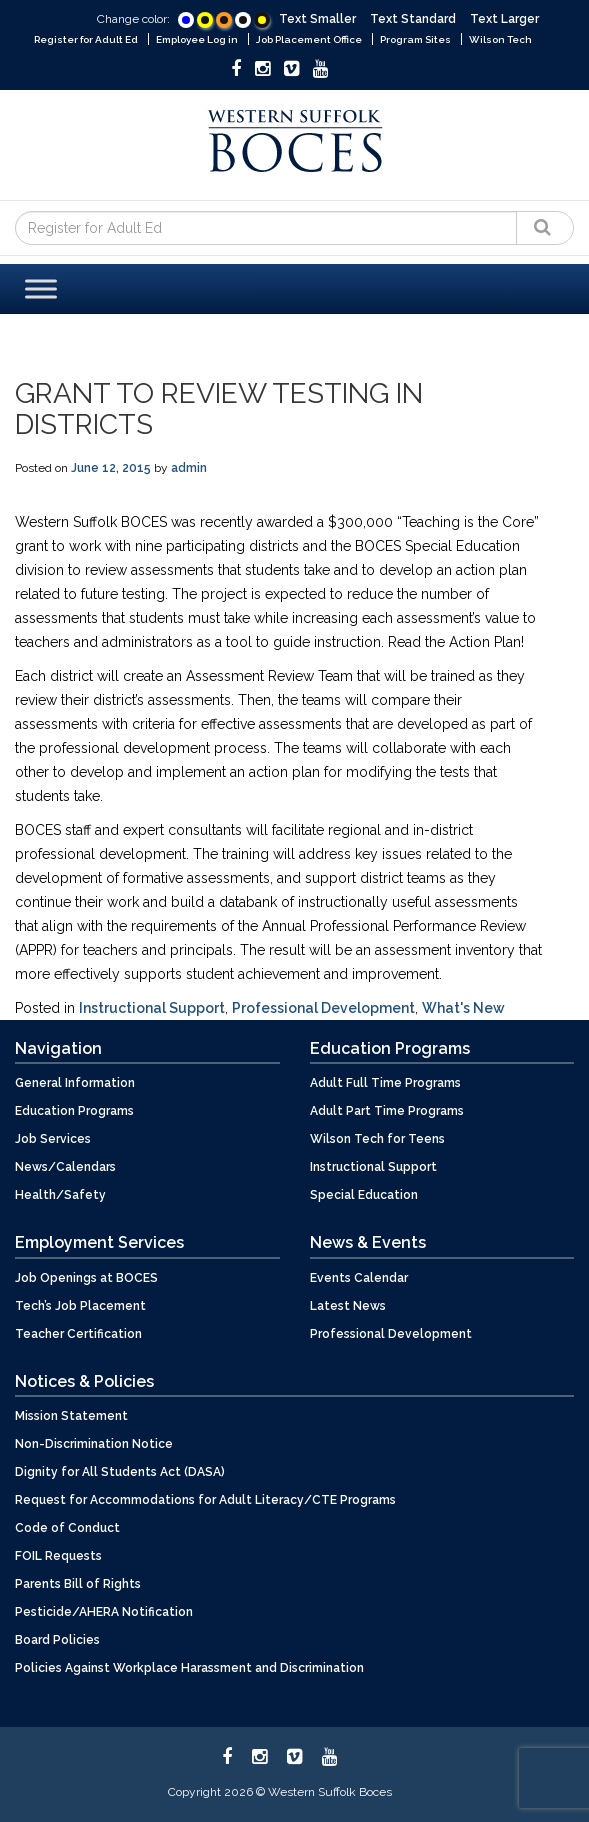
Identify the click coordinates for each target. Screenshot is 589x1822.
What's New (463, 1008)
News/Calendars (65, 1167)
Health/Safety (60, 1195)
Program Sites (415, 39)
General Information (75, 1083)
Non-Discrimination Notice (94, 1444)
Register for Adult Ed (86, 39)
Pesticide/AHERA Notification (104, 1612)
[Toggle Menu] (41, 288)
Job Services (53, 1139)
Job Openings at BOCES (86, 1278)
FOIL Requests (58, 1556)
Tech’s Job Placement (80, 1306)
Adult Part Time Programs (387, 1111)
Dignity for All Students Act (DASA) (120, 1472)
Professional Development (323, 1008)
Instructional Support (152, 1008)
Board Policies (57, 1640)
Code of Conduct (67, 1528)
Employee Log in (197, 39)
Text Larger (504, 19)
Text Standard (413, 19)
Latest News (348, 1306)
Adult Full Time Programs (385, 1083)
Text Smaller (317, 19)
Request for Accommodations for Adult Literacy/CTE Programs (205, 1500)
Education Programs (74, 1111)
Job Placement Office (309, 39)
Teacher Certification (78, 1334)
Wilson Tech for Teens (377, 1139)
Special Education (364, 1195)
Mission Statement (71, 1416)
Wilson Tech (500, 39)
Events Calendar (359, 1278)
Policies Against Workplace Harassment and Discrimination (189, 1668)
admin (189, 468)
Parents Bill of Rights (78, 1584)
